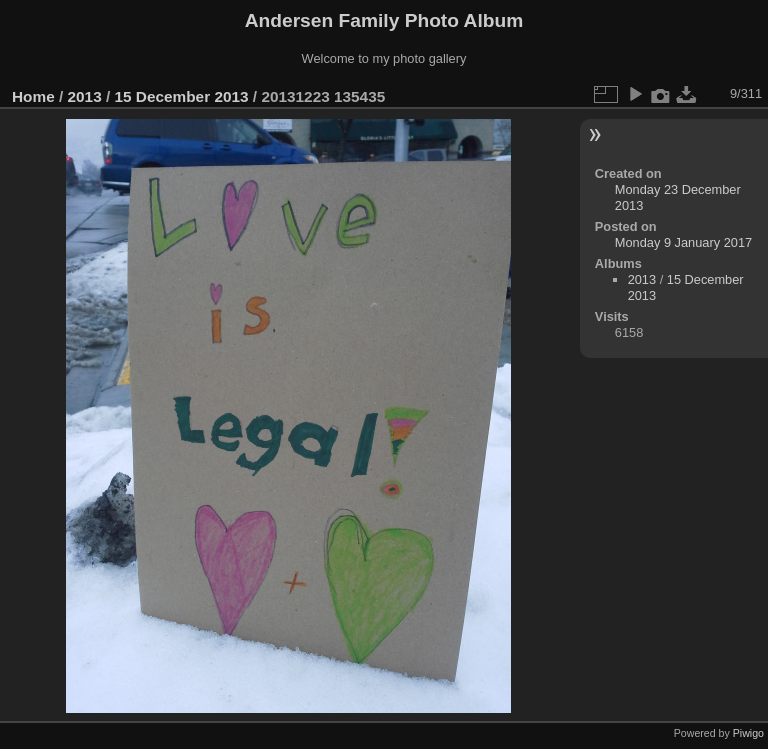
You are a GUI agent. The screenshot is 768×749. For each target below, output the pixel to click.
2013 (85, 96)
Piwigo (748, 733)
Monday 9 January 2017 (683, 242)
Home (33, 96)
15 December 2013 (181, 96)
